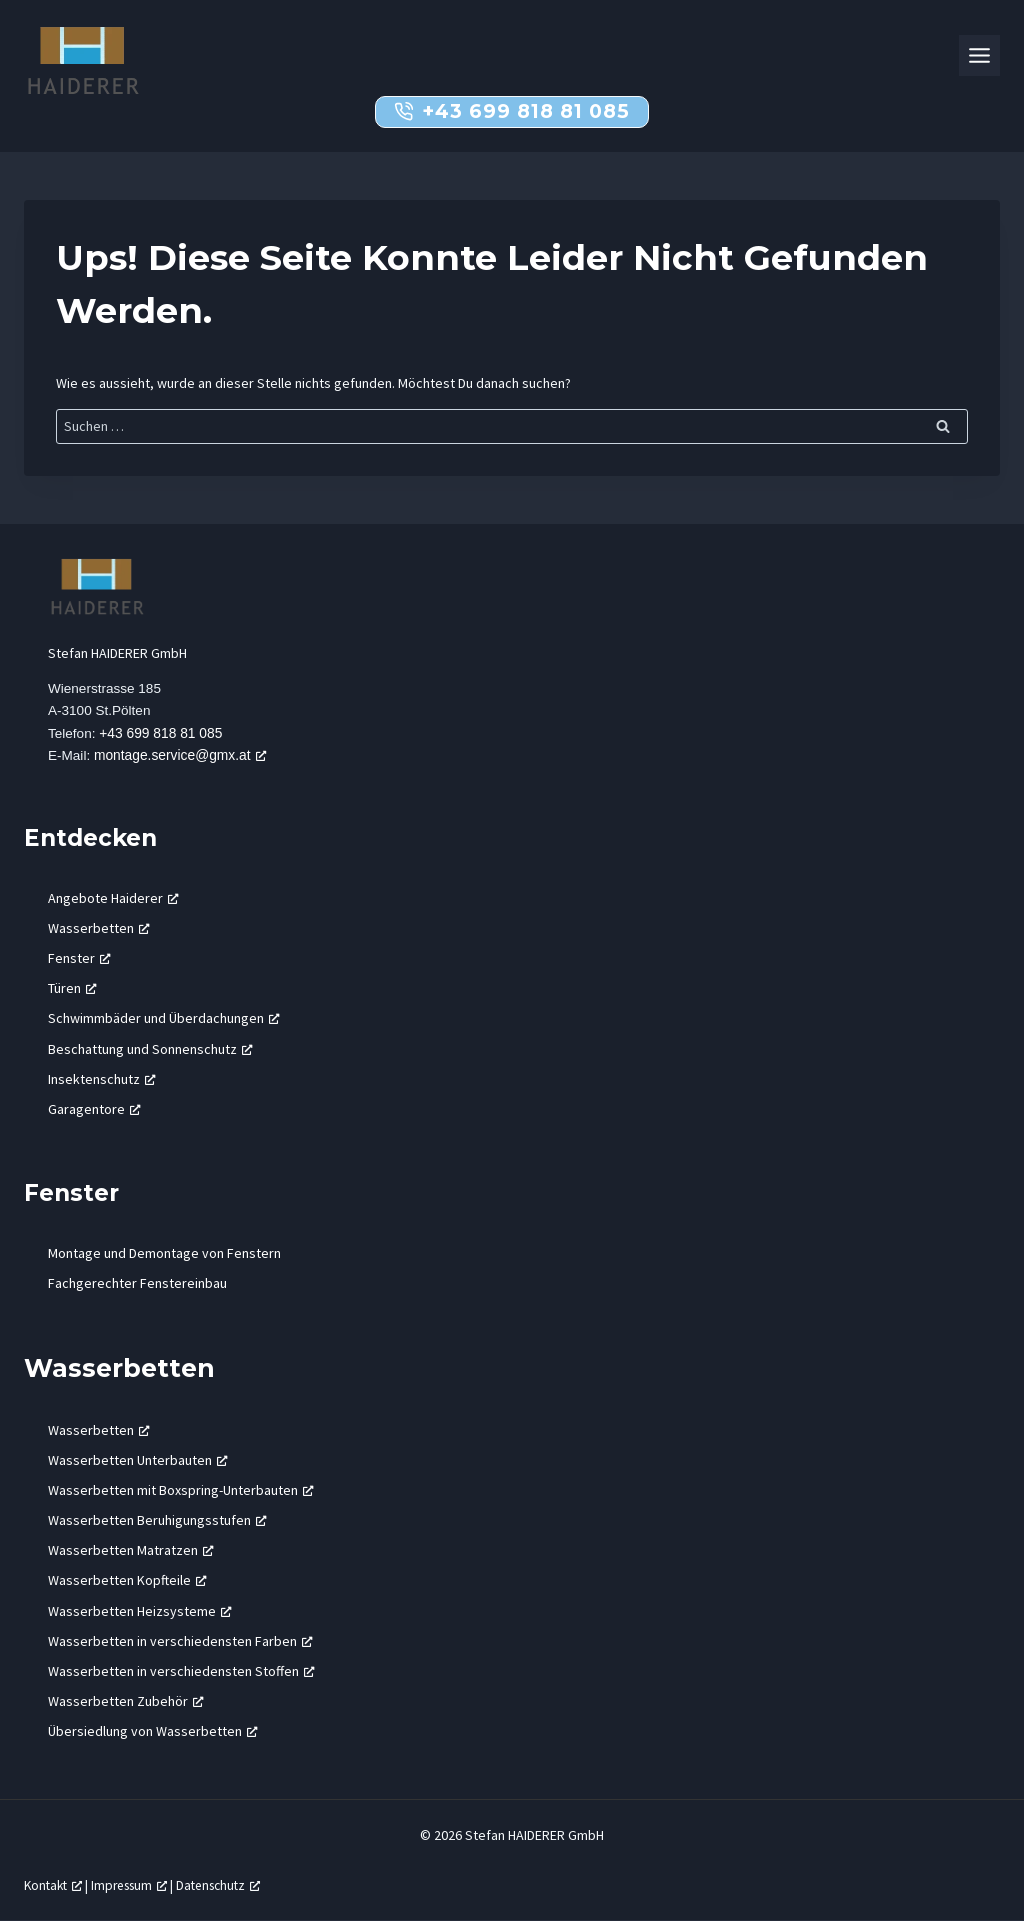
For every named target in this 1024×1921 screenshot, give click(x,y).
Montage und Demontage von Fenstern (164, 1253)
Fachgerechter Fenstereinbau (137, 1283)
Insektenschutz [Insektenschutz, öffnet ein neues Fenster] (102, 1079)
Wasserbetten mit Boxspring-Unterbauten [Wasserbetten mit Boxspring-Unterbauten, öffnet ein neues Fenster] (181, 1490)
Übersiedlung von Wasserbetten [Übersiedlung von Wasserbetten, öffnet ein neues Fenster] (153, 1732)
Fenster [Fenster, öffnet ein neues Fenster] (79, 959)
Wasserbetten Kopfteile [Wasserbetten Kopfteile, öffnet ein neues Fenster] (127, 1581)
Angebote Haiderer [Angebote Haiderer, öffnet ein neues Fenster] (113, 898)
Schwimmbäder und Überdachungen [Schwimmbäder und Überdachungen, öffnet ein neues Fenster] (164, 1019)
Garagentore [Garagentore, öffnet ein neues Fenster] (94, 1110)
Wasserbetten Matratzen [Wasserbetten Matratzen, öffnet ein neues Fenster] (131, 1551)
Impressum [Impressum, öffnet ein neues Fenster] (135, 1885)
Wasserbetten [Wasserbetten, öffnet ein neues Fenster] (99, 928)
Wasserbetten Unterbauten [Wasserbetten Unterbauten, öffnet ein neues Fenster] (138, 1460)
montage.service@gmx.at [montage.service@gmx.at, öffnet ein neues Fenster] (181, 756)
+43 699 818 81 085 (163, 734)
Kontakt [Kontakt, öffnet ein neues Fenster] (55, 1885)
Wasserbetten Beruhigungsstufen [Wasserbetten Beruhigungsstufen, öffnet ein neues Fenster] (157, 1521)
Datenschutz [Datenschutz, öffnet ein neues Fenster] (228, 1885)
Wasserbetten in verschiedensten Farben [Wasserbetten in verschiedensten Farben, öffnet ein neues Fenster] (180, 1641)
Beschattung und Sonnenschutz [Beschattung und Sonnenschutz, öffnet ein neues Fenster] (150, 1049)
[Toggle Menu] (979, 55)
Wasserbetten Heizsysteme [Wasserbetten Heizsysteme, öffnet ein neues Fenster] (140, 1611)
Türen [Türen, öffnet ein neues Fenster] (72, 989)
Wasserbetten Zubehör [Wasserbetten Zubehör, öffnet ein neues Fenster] (126, 1702)
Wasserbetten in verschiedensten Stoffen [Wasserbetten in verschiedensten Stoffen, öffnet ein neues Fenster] (181, 1672)
